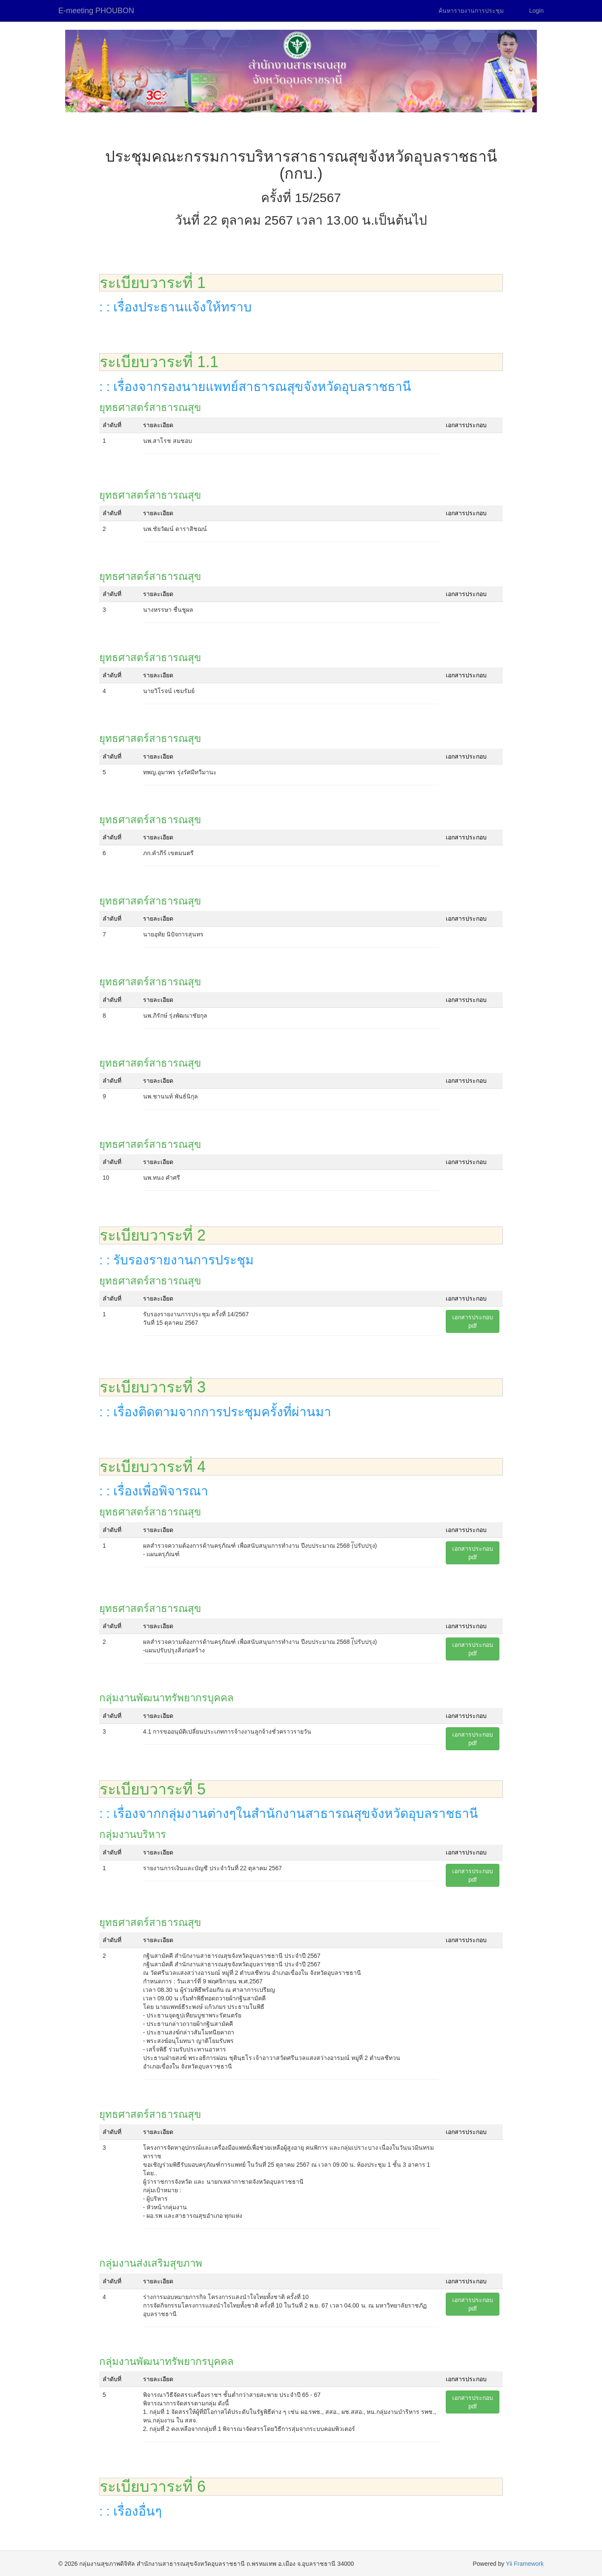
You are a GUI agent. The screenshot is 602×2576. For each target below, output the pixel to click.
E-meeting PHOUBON (96, 10)
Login (536, 10)
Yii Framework (525, 2563)
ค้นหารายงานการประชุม (471, 10)
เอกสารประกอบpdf (472, 1321)
